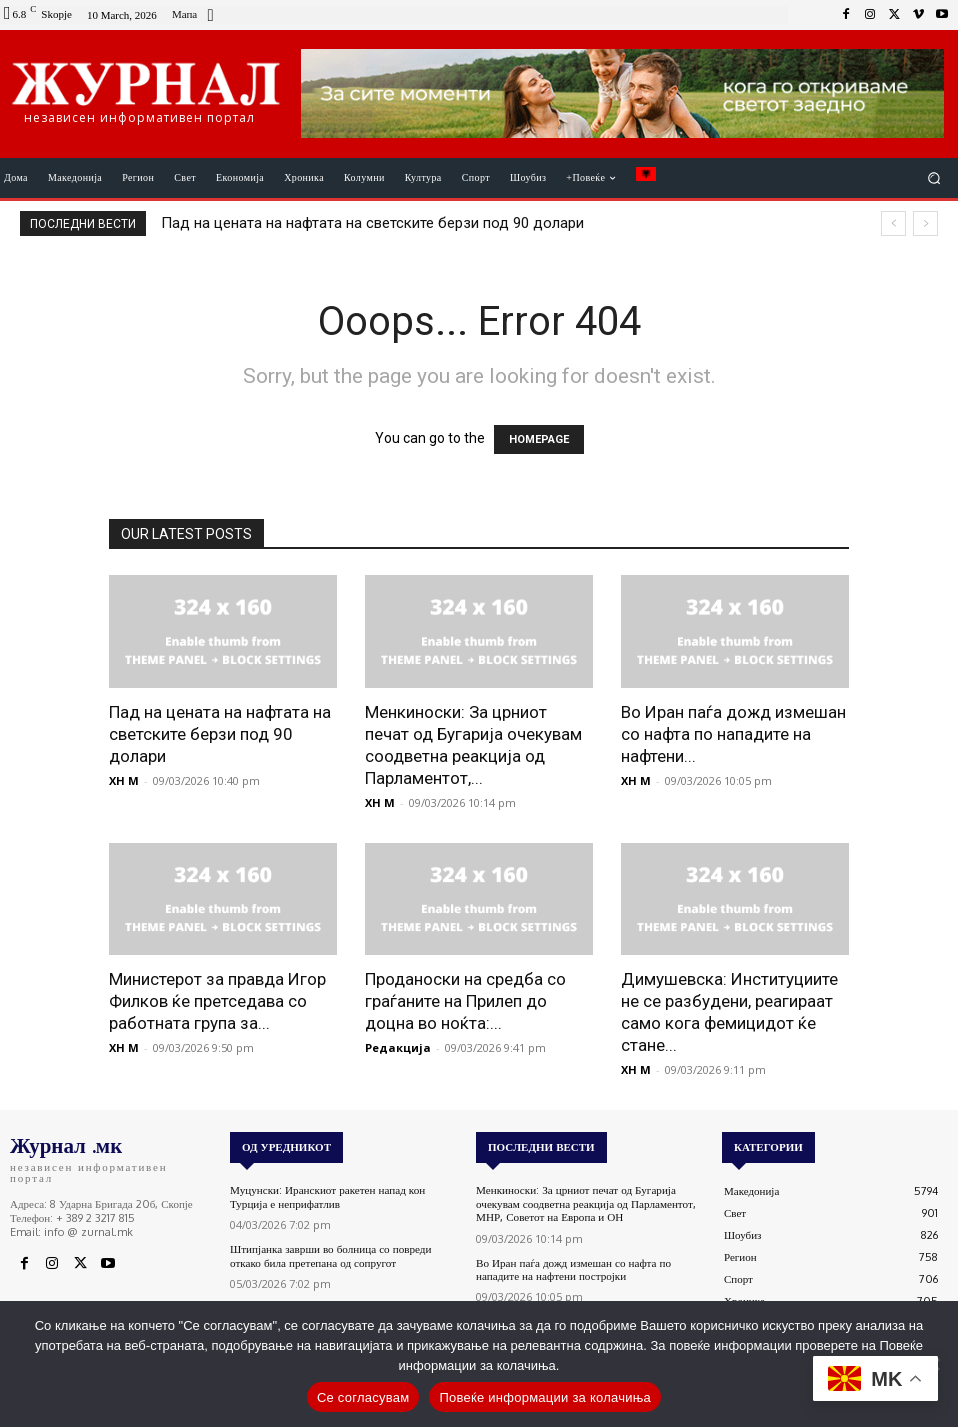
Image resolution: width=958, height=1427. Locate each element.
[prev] (893, 223)
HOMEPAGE (539, 439)
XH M (124, 780)
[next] (925, 223)
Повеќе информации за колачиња (545, 1397)
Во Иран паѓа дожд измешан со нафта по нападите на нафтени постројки (572, 1268)
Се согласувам (363, 1397)
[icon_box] (195, 16)
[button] (934, 178)
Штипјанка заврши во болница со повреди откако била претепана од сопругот (329, 1255)
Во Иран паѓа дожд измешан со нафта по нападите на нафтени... (733, 734)
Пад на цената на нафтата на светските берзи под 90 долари (372, 223)
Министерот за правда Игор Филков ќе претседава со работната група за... (217, 1001)
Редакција (398, 1047)
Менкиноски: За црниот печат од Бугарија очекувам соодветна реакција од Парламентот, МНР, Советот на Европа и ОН (584, 1203)
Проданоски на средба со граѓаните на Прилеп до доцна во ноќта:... (465, 1001)
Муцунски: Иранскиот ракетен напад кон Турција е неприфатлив (326, 1196)
